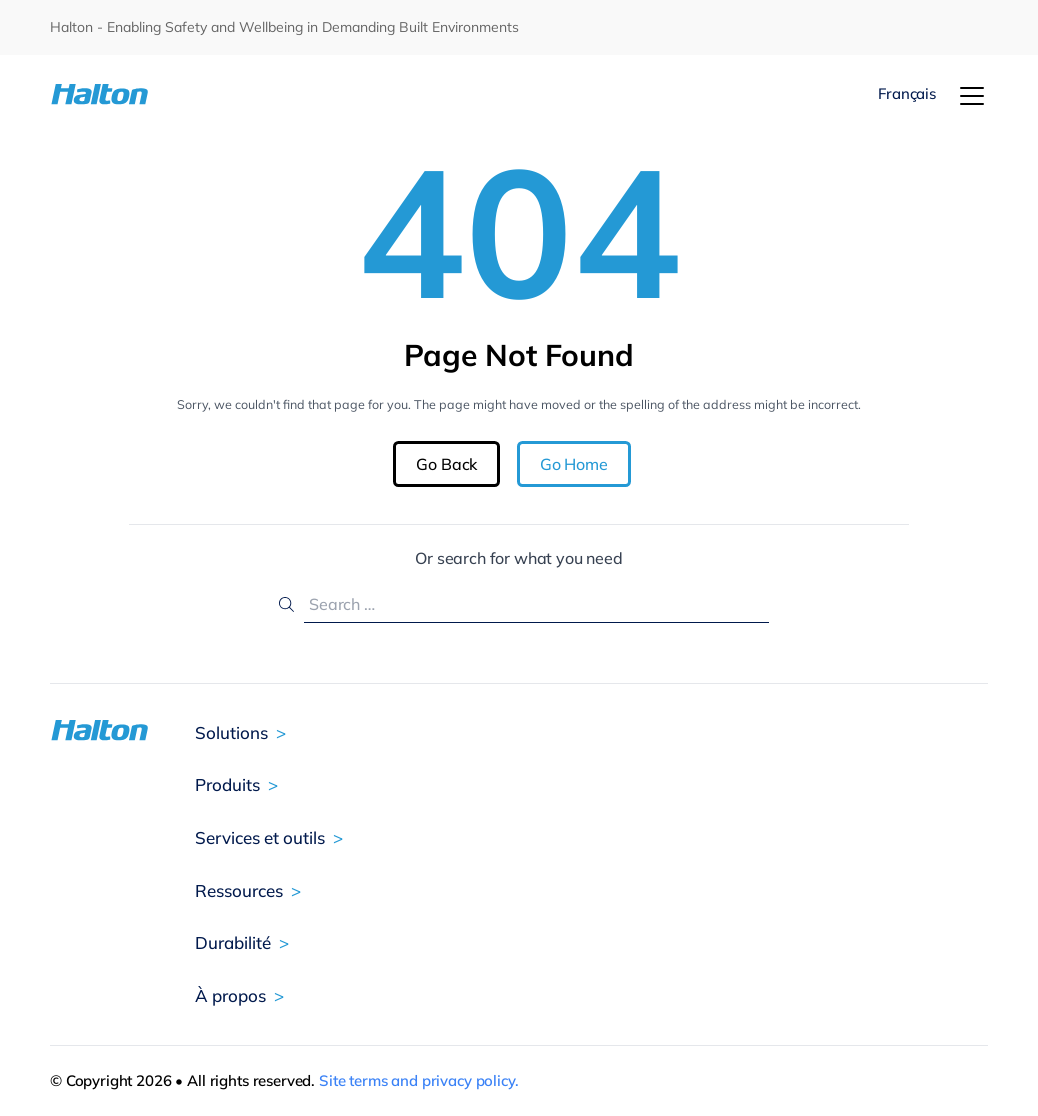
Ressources (239, 890)
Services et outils (260, 837)
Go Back (446, 464)
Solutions (231, 732)
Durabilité (233, 942)
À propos (230, 995)
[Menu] (972, 96)
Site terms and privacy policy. (419, 1080)
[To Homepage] (128, 94)
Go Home (574, 464)
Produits (227, 784)
